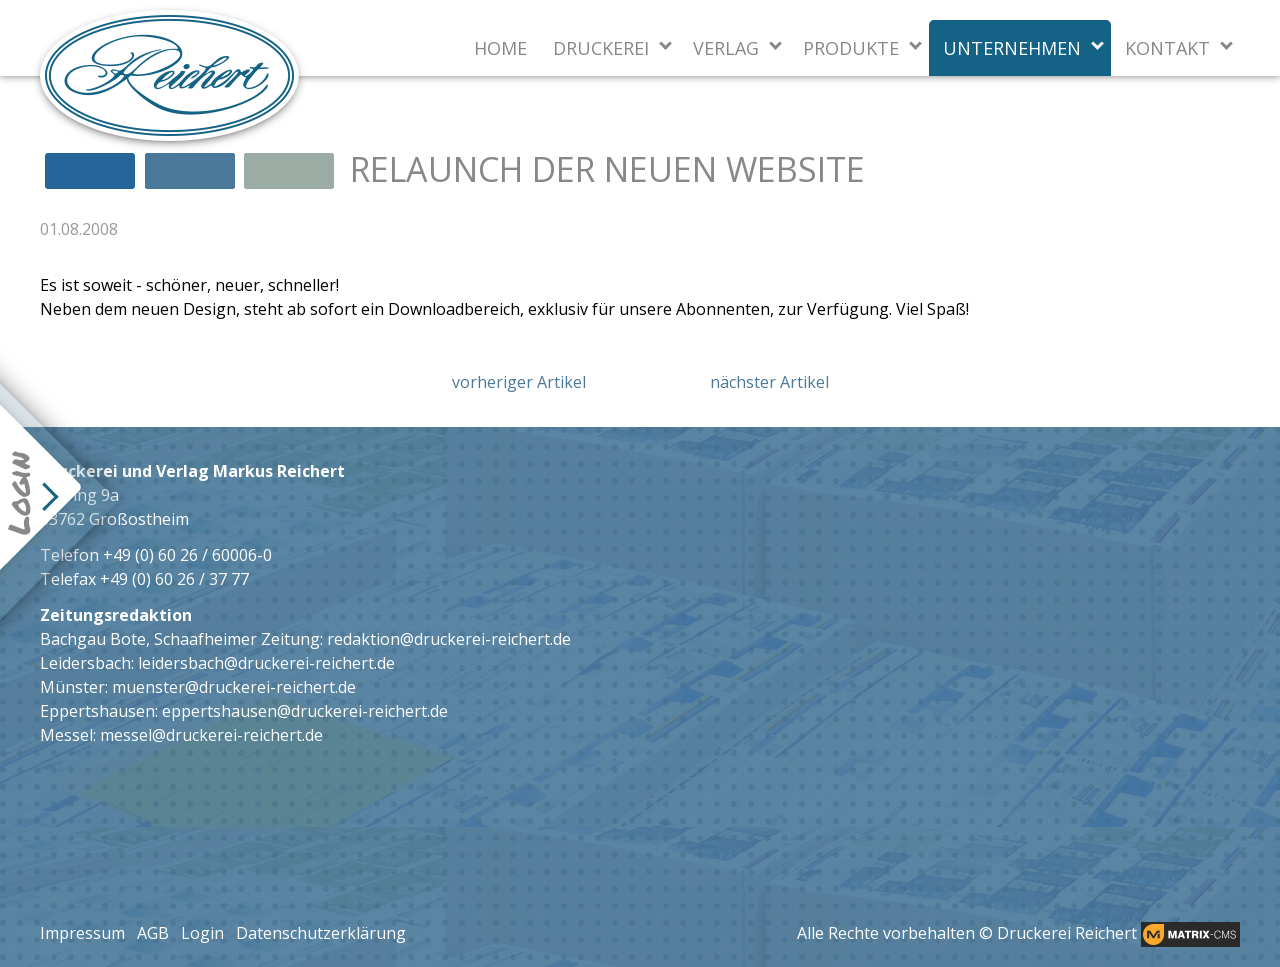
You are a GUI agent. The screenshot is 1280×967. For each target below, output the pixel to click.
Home (500, 48)
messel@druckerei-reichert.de (211, 735)
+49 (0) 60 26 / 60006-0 (187, 555)
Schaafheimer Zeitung (237, 639)
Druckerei (601, 48)
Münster (72, 687)
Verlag (726, 48)
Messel (66, 735)
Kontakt (1167, 48)
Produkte (851, 48)
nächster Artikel (769, 382)
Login (202, 933)
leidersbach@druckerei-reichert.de (266, 663)
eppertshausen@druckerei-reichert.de (305, 711)
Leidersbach (85, 663)
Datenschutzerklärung (321, 933)
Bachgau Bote (93, 639)
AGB (153, 933)
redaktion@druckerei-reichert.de (449, 639)
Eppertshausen (97, 711)
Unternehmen (1012, 48)
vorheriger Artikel (519, 382)
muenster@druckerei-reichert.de (234, 687)
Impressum (82, 933)
